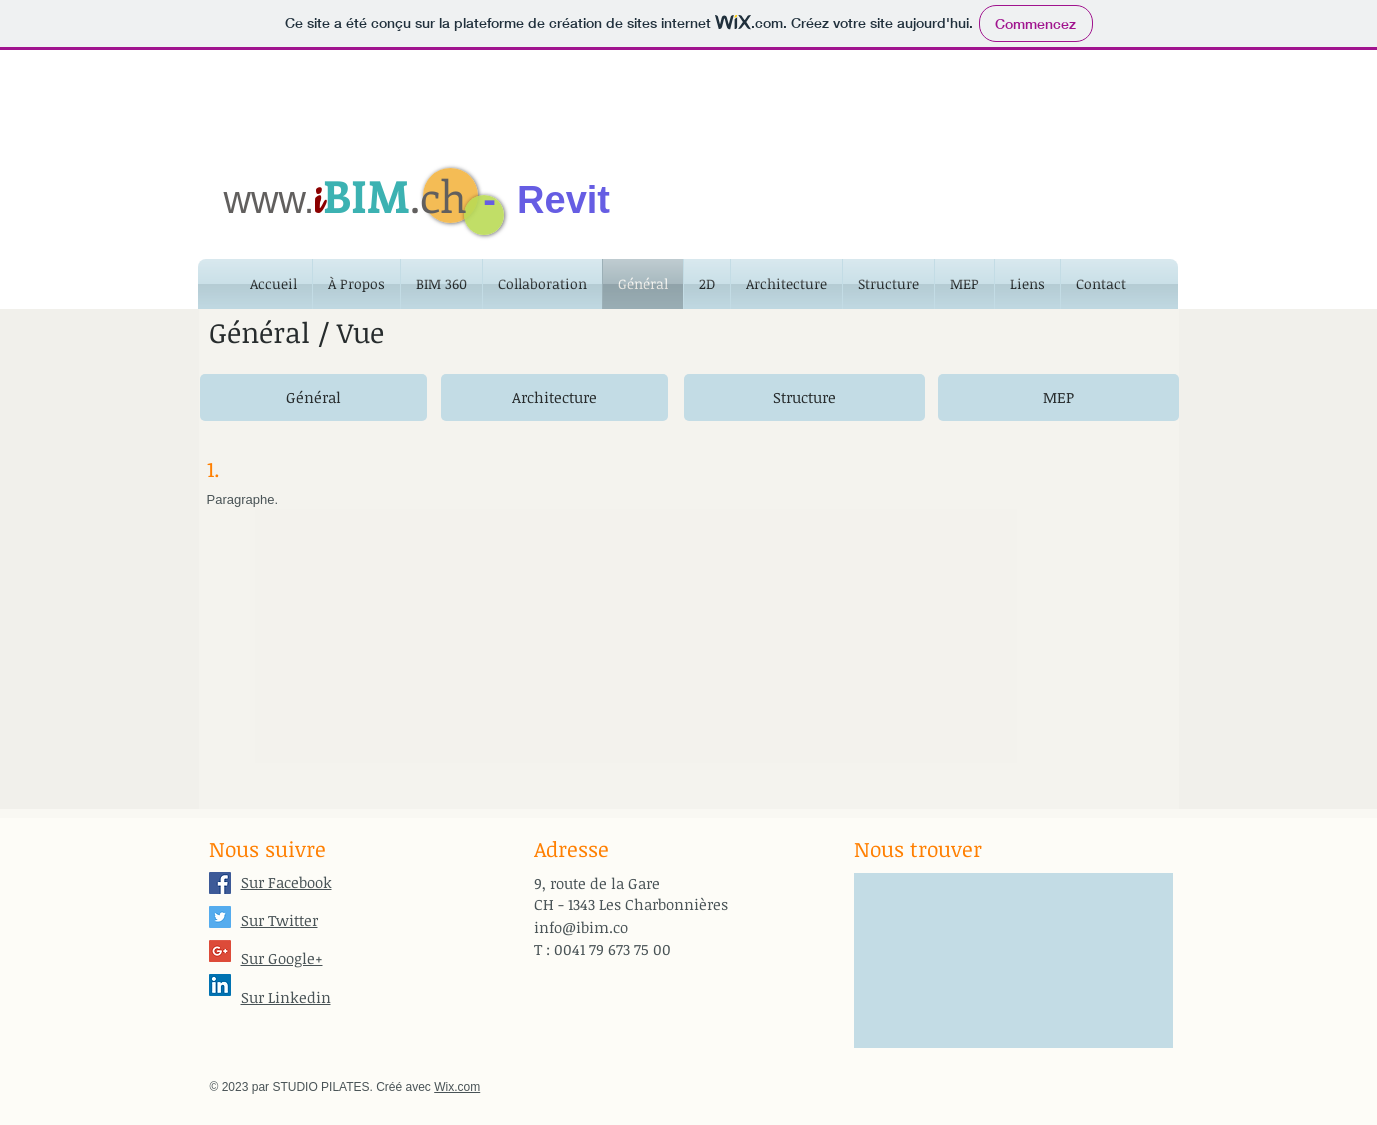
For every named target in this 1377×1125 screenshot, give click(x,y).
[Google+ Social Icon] (220, 951)
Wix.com (457, 1087)
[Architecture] (554, 397)
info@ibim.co (581, 927)
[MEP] (1058, 397)
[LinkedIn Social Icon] (220, 985)
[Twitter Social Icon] (220, 917)
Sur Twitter (279, 920)
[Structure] (804, 397)
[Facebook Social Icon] (220, 883)
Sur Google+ (282, 958)
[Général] (313, 397)
